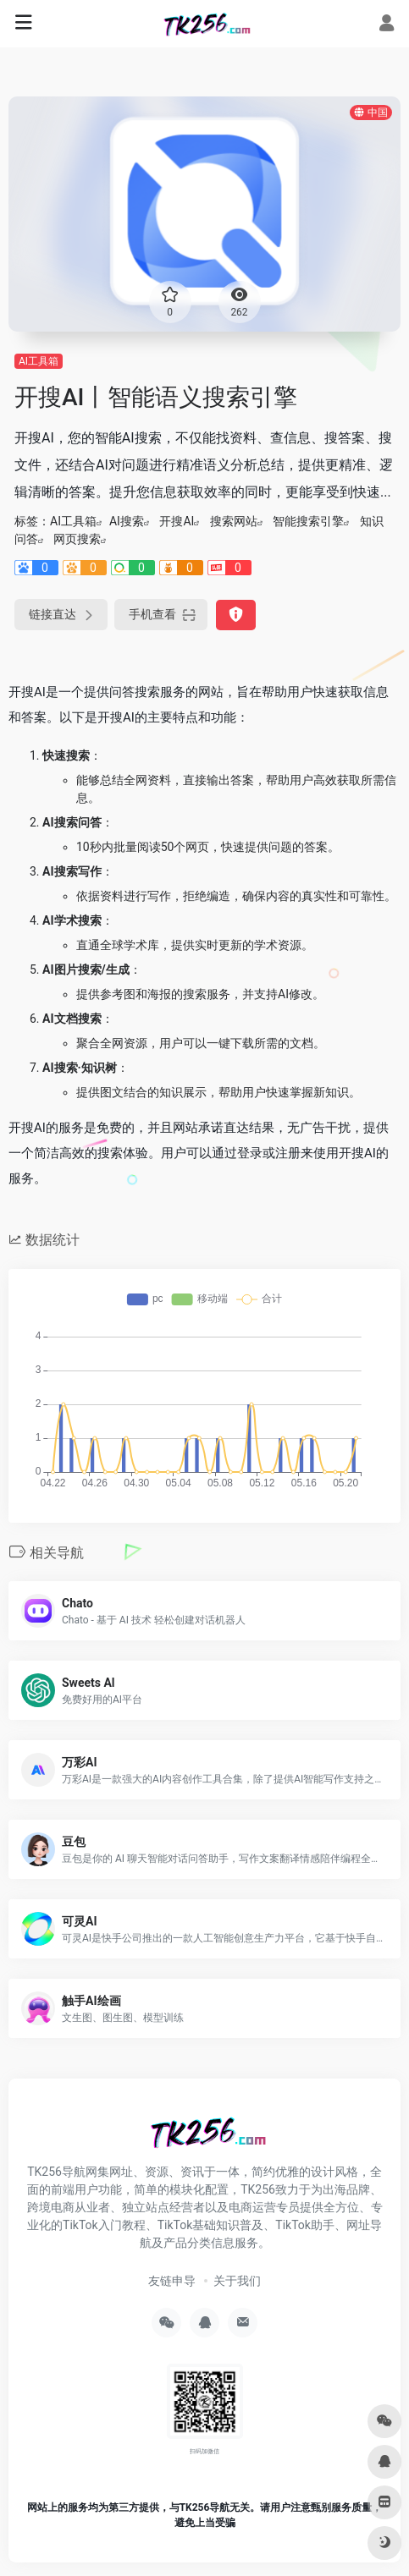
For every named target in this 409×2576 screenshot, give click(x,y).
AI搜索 (126, 521)
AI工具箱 (38, 361)
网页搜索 (77, 539)
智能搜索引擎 (308, 521)
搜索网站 (233, 521)
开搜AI (176, 521)
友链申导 (172, 2281)
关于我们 (237, 2281)
